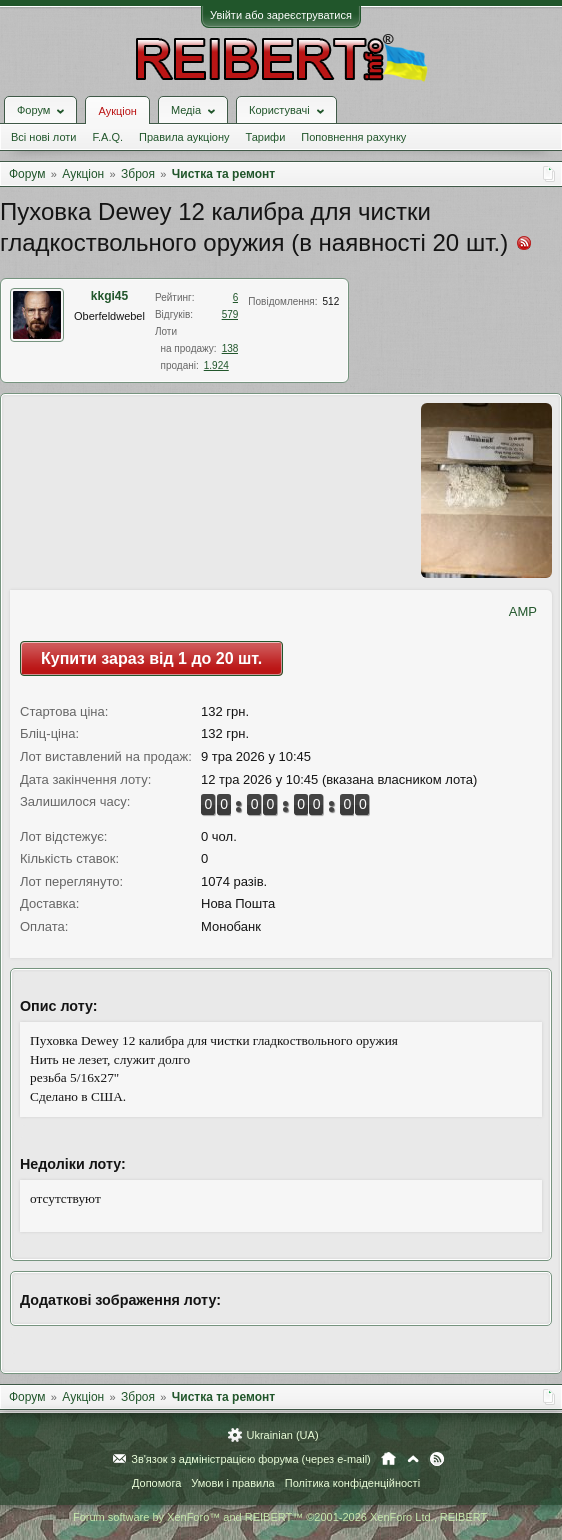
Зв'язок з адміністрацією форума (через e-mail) (251, 1459)
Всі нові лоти (43, 137)
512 (331, 301)
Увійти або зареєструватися (281, 15)
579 (230, 314)
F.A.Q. (107, 137)
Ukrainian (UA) (282, 1435)
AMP (523, 611)
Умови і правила (232, 1483)
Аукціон (117, 111)
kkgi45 (109, 296)
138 (230, 348)
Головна (388, 1459)
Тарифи (266, 137)
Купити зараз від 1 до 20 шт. (151, 658)
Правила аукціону (184, 137)
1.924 (216, 365)
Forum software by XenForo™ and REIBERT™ (281, 1517)
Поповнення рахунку (353, 137)
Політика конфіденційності (352, 1483)
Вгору (413, 1459)
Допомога (156, 1483)
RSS (437, 1459)
